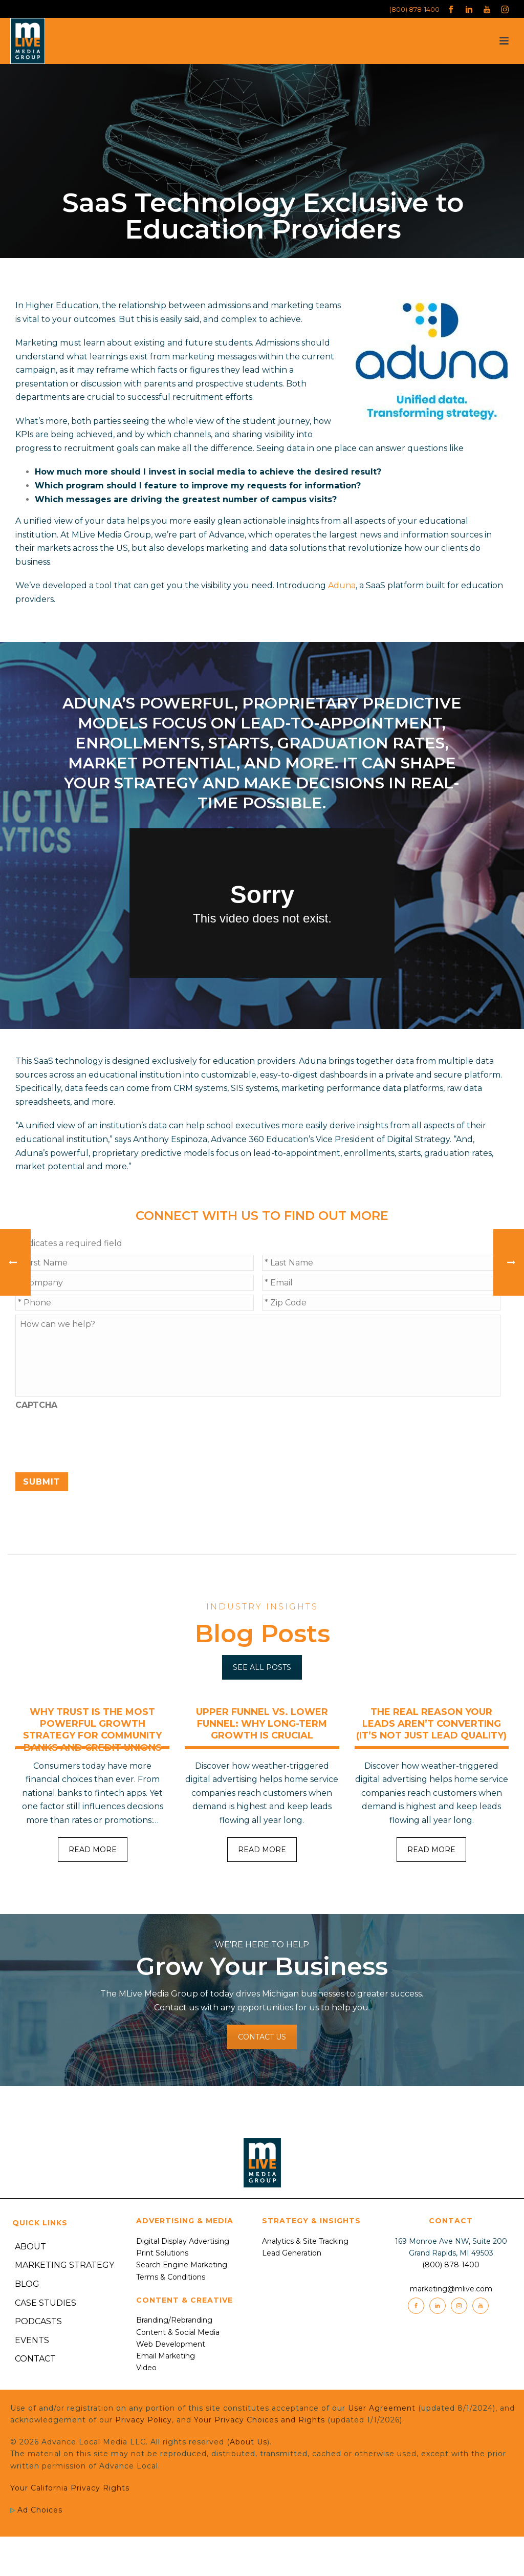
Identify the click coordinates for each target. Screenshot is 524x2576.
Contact (35, 2359)
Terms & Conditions (170, 2277)
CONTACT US (262, 2037)
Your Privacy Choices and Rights (259, 2419)
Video (146, 2367)
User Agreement (382, 2408)
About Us (248, 2441)
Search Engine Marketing (181, 2264)
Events (32, 2340)
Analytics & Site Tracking (305, 2241)
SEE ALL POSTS (262, 1667)
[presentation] (93, 1436)
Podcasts (38, 2321)
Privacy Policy (143, 2419)
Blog (27, 2284)
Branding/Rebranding (174, 2320)
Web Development (170, 2344)
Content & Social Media (178, 2332)
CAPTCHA (36, 1405)
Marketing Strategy (64, 2265)
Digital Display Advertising (182, 2241)
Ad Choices (36, 2510)
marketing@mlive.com (451, 2288)
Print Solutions (162, 2253)
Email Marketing (165, 2355)
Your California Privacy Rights (69, 2488)
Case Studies (45, 2303)
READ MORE (93, 1849)
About (30, 2246)
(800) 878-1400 (414, 9)
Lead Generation (291, 2253)
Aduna (342, 585)
